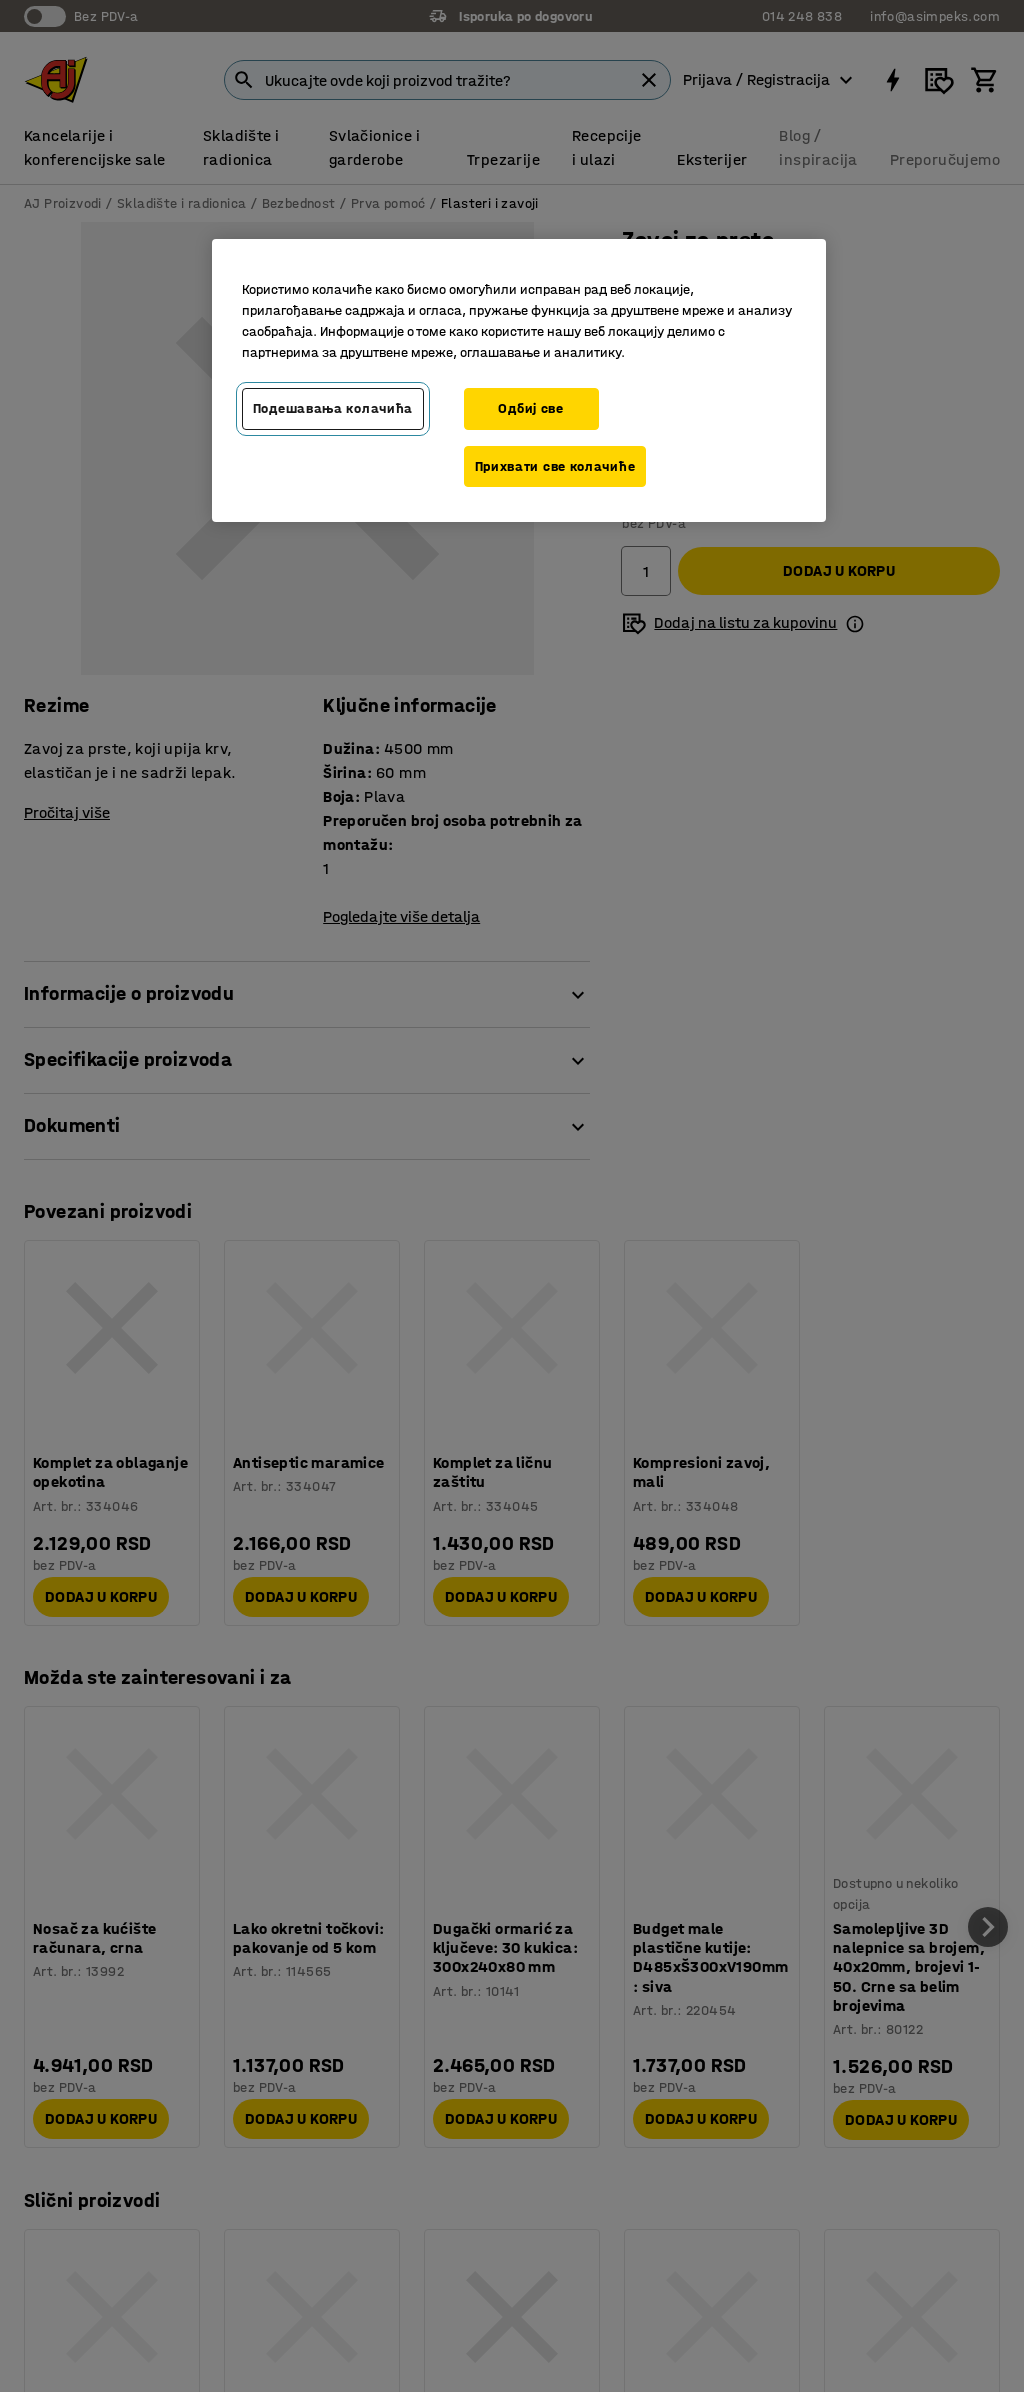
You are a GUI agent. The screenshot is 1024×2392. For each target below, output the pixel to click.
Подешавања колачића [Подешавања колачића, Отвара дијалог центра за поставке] (333, 408)
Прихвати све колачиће (555, 466)
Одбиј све (530, 408)
